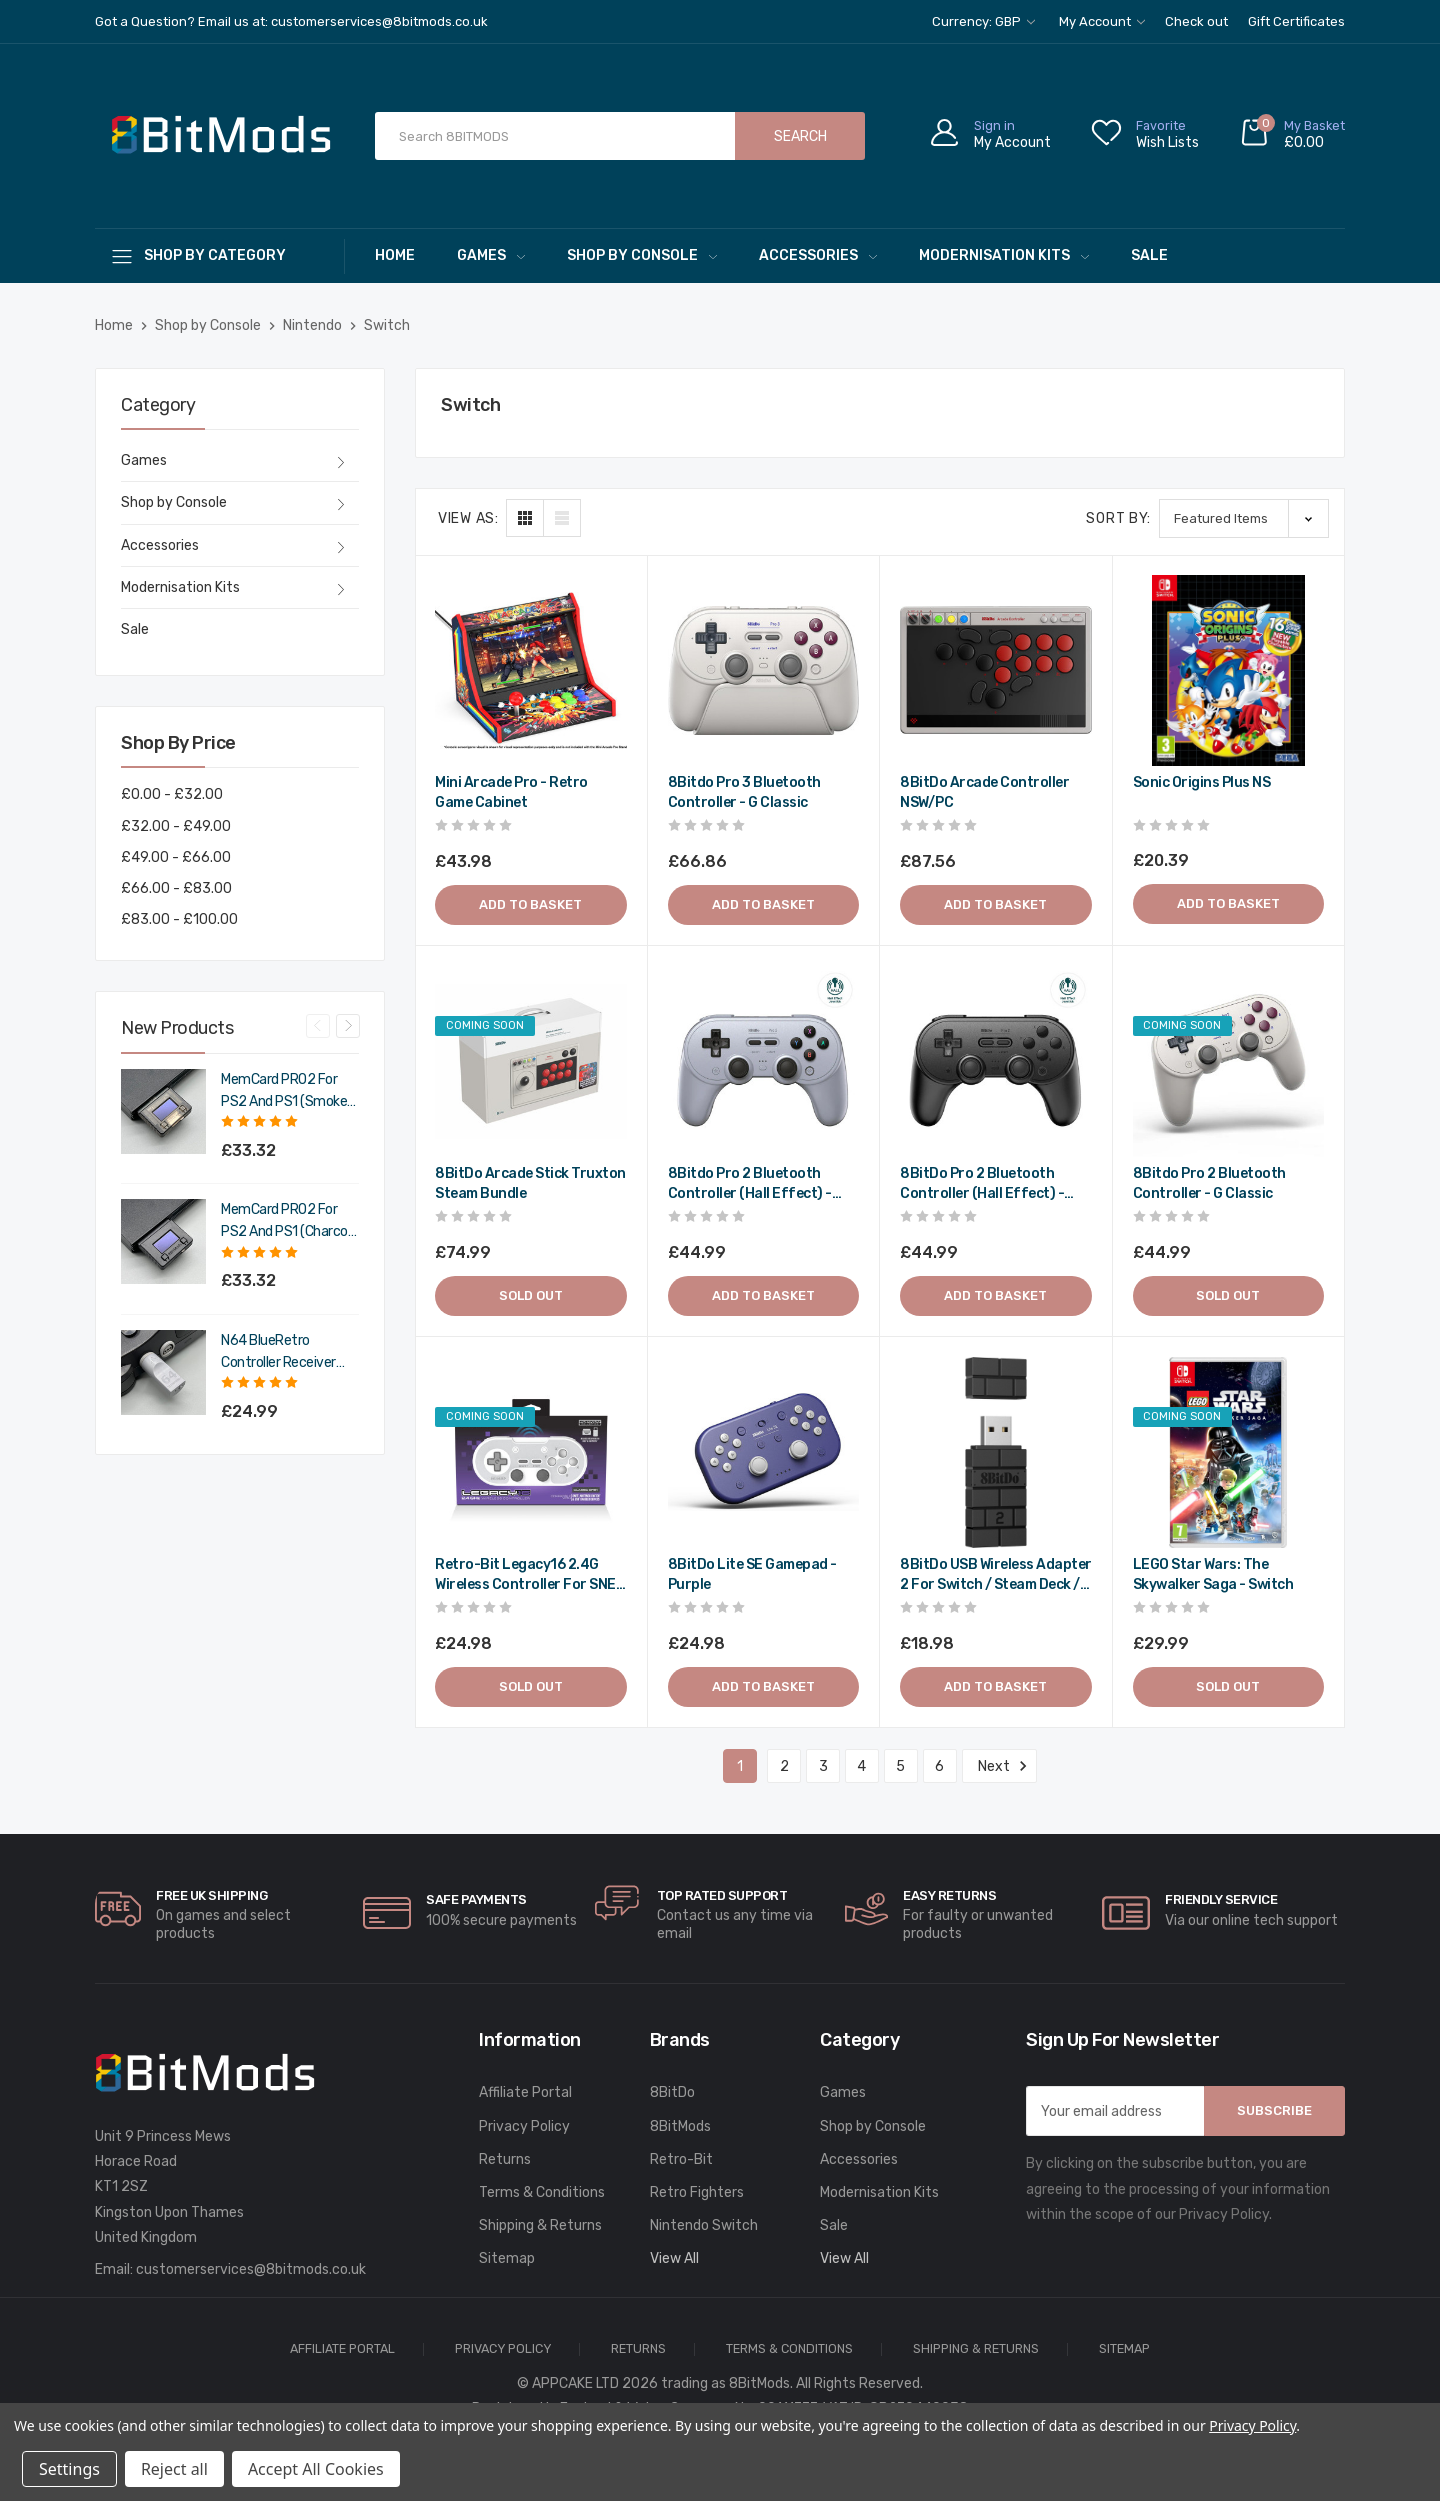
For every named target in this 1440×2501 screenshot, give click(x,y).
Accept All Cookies (316, 2469)
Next (999, 1766)
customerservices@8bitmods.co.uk (251, 2269)
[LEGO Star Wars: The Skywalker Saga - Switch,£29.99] (1229, 1453)
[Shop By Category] (220, 255)
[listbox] (1244, 518)
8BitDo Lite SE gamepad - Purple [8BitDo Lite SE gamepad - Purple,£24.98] (752, 1574)
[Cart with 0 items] (1292, 136)
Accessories (818, 255)
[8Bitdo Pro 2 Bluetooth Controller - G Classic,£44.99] (1229, 1062)
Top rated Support (722, 1895)
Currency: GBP (983, 21)
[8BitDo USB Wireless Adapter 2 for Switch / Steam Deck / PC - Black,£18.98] (996, 1453)
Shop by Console (642, 255)
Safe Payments (476, 1899)
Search (800, 136)
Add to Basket (530, 904)
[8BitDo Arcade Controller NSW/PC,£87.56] (996, 671)
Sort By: (1118, 518)
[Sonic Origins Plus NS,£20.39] (1229, 671)
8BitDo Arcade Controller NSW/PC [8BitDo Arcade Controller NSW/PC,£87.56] (984, 792)
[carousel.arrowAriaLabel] (118, 1909)
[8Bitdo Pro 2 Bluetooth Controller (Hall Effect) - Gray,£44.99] (764, 1062)
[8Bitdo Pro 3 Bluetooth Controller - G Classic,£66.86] (764, 671)
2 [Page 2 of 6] (784, 1766)
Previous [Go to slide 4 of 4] (318, 1026)
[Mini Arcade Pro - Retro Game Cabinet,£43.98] (531, 671)
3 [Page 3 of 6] (823, 1766)
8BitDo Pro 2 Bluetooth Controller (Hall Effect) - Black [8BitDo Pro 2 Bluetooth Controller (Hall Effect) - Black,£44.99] (982, 1184)
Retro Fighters (697, 2192)
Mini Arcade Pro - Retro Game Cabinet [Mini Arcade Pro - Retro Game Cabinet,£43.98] (511, 792)
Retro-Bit (681, 2159)
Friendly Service (1221, 1899)
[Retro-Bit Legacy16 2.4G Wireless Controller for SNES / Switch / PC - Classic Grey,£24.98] (531, 1453)
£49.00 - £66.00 (176, 857)
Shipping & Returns (540, 2225)
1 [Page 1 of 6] (740, 1766)
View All (674, 2258)
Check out (1196, 21)
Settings (69, 2469)
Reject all (174, 2469)
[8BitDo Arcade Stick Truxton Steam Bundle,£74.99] (531, 1062)
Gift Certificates (1296, 21)
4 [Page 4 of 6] (861, 1766)
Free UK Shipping (211, 1895)
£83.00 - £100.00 (179, 919)
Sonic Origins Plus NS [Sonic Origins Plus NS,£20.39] (1202, 782)
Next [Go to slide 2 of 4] (348, 1026)
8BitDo (672, 2092)
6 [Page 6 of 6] (939, 1766)
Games (491, 255)
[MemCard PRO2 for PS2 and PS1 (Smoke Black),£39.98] (163, 1111)
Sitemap (507, 2258)
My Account (1102, 21)
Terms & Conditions (542, 2192)
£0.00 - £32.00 (172, 794)
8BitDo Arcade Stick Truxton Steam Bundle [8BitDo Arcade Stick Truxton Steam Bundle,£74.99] (530, 1183)
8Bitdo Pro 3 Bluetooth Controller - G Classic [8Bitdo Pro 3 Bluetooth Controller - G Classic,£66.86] (744, 792)
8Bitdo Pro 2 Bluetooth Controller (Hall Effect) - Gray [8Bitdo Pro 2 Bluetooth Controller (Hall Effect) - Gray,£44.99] (750, 1184)
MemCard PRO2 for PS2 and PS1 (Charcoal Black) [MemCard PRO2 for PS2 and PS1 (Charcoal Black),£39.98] (289, 1222)
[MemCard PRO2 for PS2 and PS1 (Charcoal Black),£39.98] (163, 1241)
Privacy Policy (524, 2126)
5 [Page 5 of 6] (900, 1766)
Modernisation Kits (1004, 255)
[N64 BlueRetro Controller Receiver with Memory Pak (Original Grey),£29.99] (163, 1372)
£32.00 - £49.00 (176, 826)
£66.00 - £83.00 (176, 888)
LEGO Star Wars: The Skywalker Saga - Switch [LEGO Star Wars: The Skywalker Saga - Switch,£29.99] (1213, 1574)
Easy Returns (949, 1895)
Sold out (531, 1295)
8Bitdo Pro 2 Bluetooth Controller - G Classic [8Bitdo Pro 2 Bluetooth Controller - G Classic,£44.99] (1209, 1183)
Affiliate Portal (525, 2092)
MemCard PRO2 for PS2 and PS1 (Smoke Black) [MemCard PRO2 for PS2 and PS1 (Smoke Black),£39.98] (284, 1092)
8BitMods (680, 2126)
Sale (1149, 255)
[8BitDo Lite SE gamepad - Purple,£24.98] (764, 1453)
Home (395, 255)
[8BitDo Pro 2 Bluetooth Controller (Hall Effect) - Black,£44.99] (996, 1062)
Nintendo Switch (704, 2225)
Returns (505, 2159)
